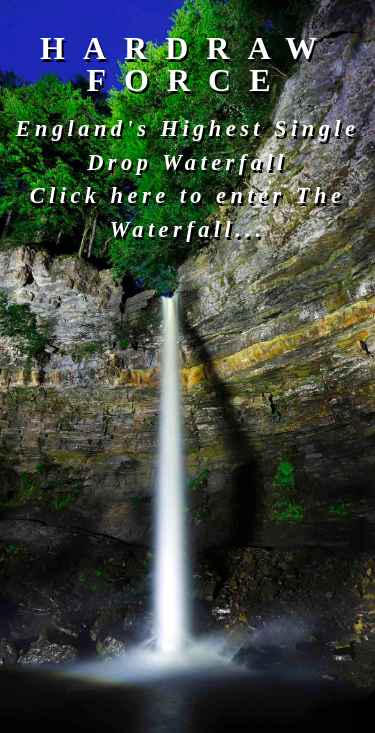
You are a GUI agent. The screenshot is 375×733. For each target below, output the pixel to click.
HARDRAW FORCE (187, 64)
